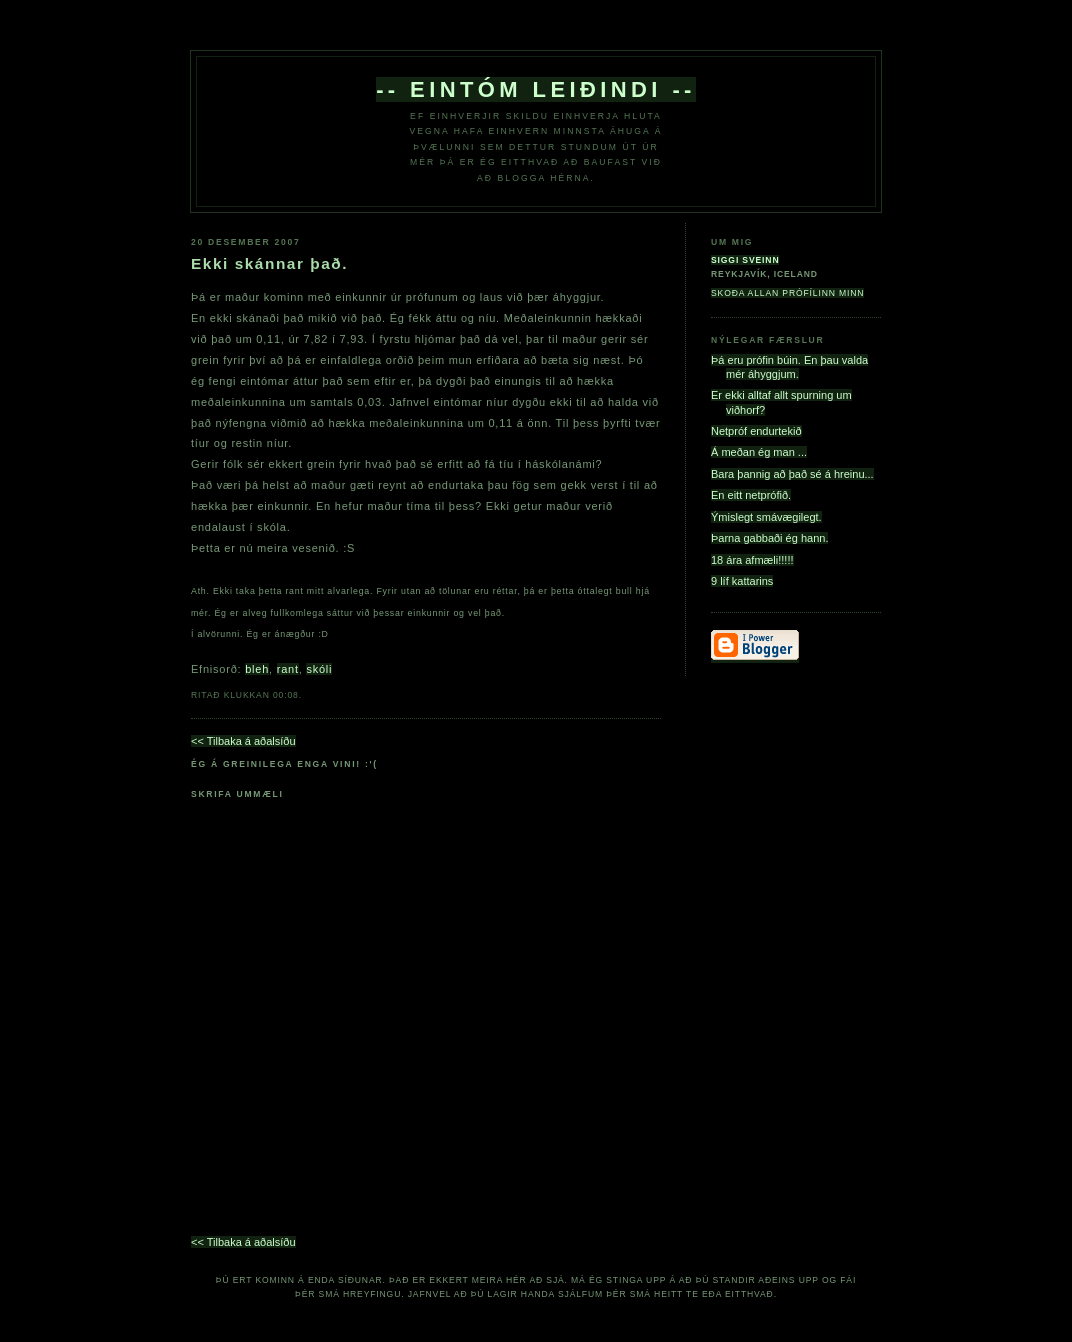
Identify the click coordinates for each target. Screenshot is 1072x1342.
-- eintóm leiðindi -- (536, 89)
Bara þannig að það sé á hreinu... (792, 474)
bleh (257, 669)
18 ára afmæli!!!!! (752, 560)
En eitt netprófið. (751, 495)
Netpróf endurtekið (756, 431)
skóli (319, 669)
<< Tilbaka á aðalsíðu (243, 741)
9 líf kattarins (742, 581)
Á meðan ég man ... (759, 452)
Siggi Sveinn (745, 260)
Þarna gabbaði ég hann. (769, 538)
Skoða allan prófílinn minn (787, 293)
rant (288, 669)
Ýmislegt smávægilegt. (766, 517)
